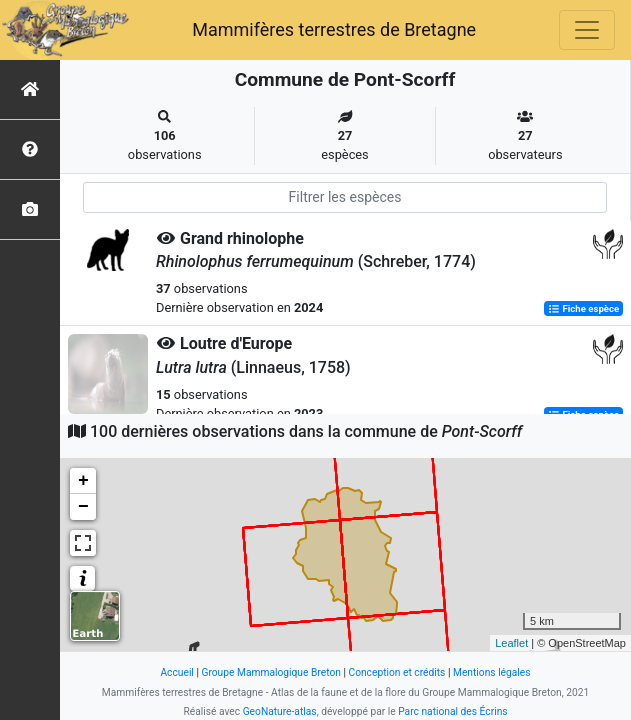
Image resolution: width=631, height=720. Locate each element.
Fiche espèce (583, 308)
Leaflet (511, 643)
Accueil (176, 672)
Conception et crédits (396, 672)
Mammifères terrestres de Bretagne (334, 29)
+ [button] (83, 481)
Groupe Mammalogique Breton (270, 672)
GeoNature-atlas (280, 711)
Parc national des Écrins (452, 711)
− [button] (83, 507)
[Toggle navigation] (587, 30)
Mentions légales (492, 672)
